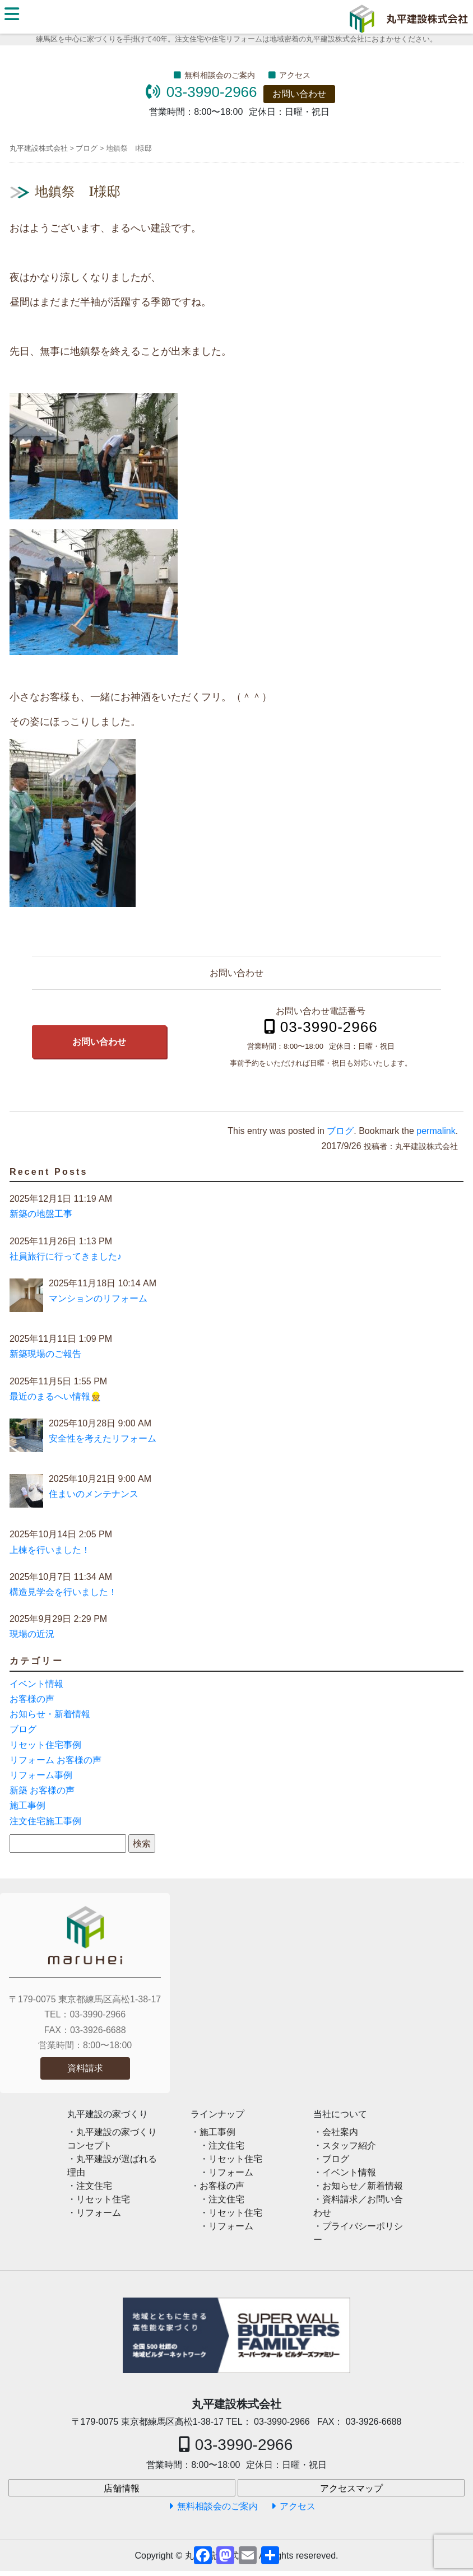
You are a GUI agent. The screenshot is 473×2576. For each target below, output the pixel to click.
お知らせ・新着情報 (50, 1714)
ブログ (340, 1131)
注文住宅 (94, 2186)
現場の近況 (32, 1634)
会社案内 (340, 2132)
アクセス (294, 75)
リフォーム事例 (41, 1775)
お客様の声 (32, 1699)
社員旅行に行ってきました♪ (66, 1256)
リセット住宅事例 (45, 1745)
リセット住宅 (103, 2199)
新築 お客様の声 (42, 1790)
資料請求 (85, 2068)
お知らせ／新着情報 (362, 2186)
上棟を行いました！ (50, 1550)
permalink (435, 1131)
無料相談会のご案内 (219, 75)
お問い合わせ (299, 94)
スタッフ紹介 (349, 2145)
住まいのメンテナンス (93, 1494)
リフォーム (98, 2212)
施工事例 (27, 1805)
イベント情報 (36, 1684)
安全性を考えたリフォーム (102, 1438)
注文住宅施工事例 (45, 1821)
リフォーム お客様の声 (55, 1760)
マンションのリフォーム (98, 1298)
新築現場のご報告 (45, 1354)
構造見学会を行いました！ (63, 1592)
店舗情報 (122, 2488)
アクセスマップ (351, 2488)
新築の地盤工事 (41, 1214)
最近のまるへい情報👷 (55, 1396)
